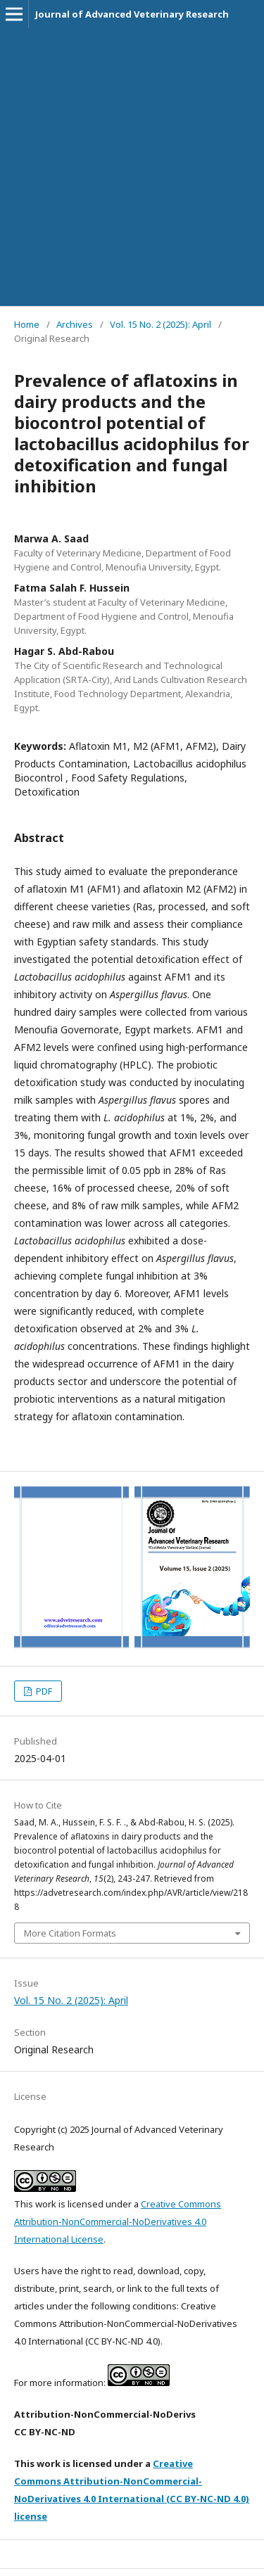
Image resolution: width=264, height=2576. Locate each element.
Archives (74, 324)
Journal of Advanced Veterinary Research (132, 14)
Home (26, 324)
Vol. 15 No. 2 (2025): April (160, 324)
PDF (43, 1691)
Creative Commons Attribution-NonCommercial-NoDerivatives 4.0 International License (117, 2221)
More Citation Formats (70, 1933)
